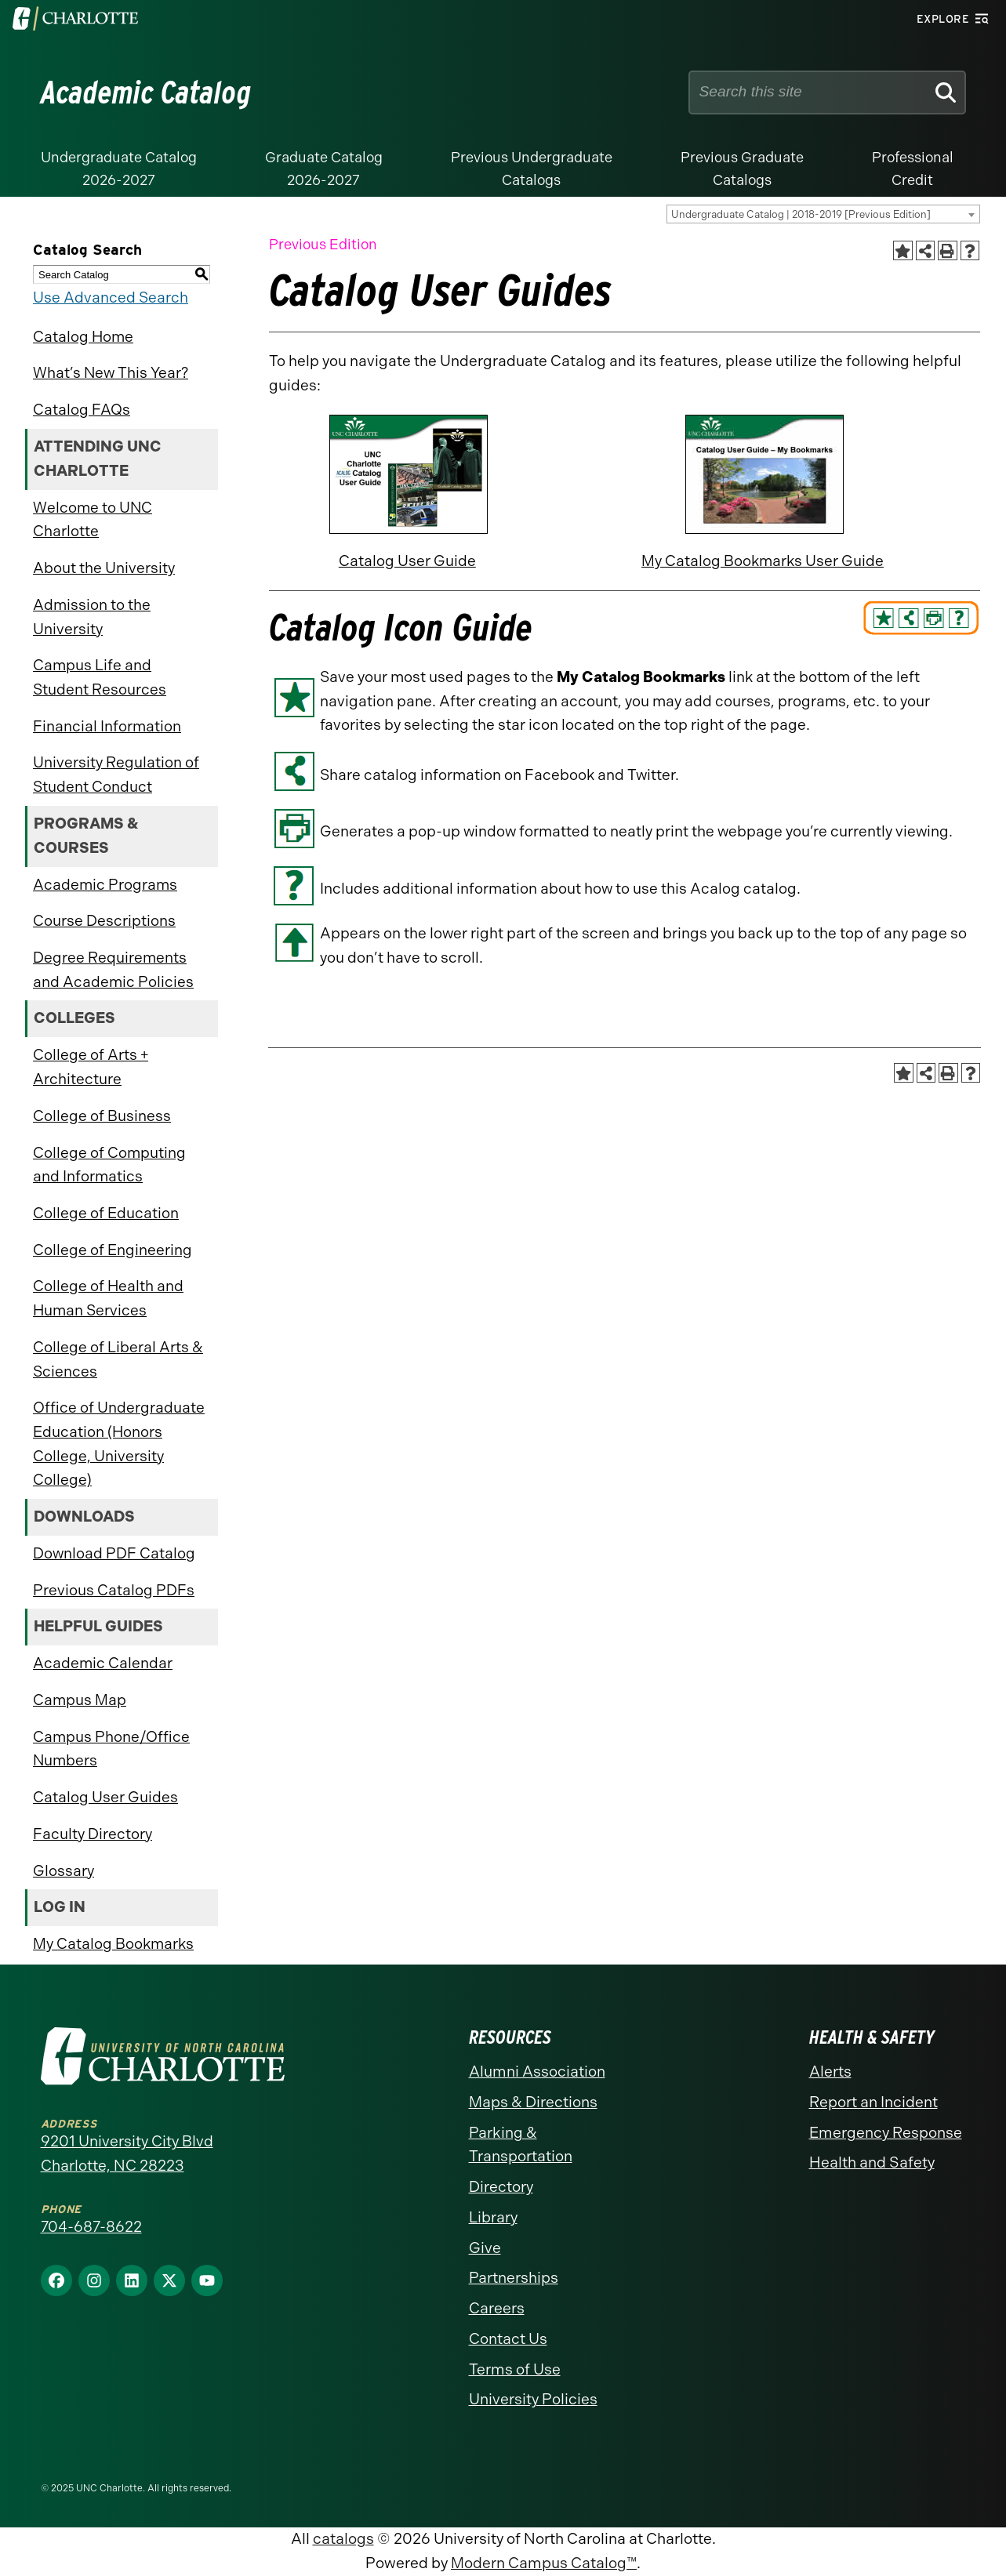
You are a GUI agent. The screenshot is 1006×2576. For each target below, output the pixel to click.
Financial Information (107, 726)
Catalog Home (83, 337)
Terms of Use (515, 2369)
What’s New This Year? (110, 373)
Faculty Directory (92, 1834)
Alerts (830, 2072)
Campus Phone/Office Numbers (111, 1749)
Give (485, 2248)
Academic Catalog (146, 92)
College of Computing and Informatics (109, 1165)
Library (493, 2217)
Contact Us (508, 2339)
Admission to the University (92, 617)
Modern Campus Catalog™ (544, 2563)
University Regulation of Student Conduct (116, 774)
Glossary (63, 1871)
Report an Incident (873, 2102)
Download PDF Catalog (114, 1553)
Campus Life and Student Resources (99, 677)
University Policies (533, 2399)
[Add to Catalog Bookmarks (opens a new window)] (903, 250)
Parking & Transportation (520, 2145)
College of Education (106, 1213)
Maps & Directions (533, 2102)
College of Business (102, 1116)
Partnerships (513, 2278)
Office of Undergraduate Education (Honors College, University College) (119, 1444)
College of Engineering (112, 1250)
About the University (104, 568)
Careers (497, 2308)
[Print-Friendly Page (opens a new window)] (947, 250)
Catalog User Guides (105, 1797)
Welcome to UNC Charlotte (92, 520)
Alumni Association (537, 2072)
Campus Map (79, 1700)
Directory (501, 2187)
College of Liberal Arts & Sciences (118, 1359)
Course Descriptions (104, 921)
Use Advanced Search (110, 297)
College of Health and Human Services (108, 1298)
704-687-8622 (91, 2227)
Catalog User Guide (407, 561)
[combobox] (823, 214)
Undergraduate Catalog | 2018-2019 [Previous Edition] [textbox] (801, 214)
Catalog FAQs (81, 410)
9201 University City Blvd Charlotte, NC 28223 (127, 2153)
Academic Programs (105, 885)
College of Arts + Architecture (90, 1067)
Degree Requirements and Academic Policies (113, 970)
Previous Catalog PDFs (113, 1590)
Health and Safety (872, 2162)
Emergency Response (885, 2133)
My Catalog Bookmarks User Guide (762, 561)
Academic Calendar (103, 1663)
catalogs (343, 2539)
